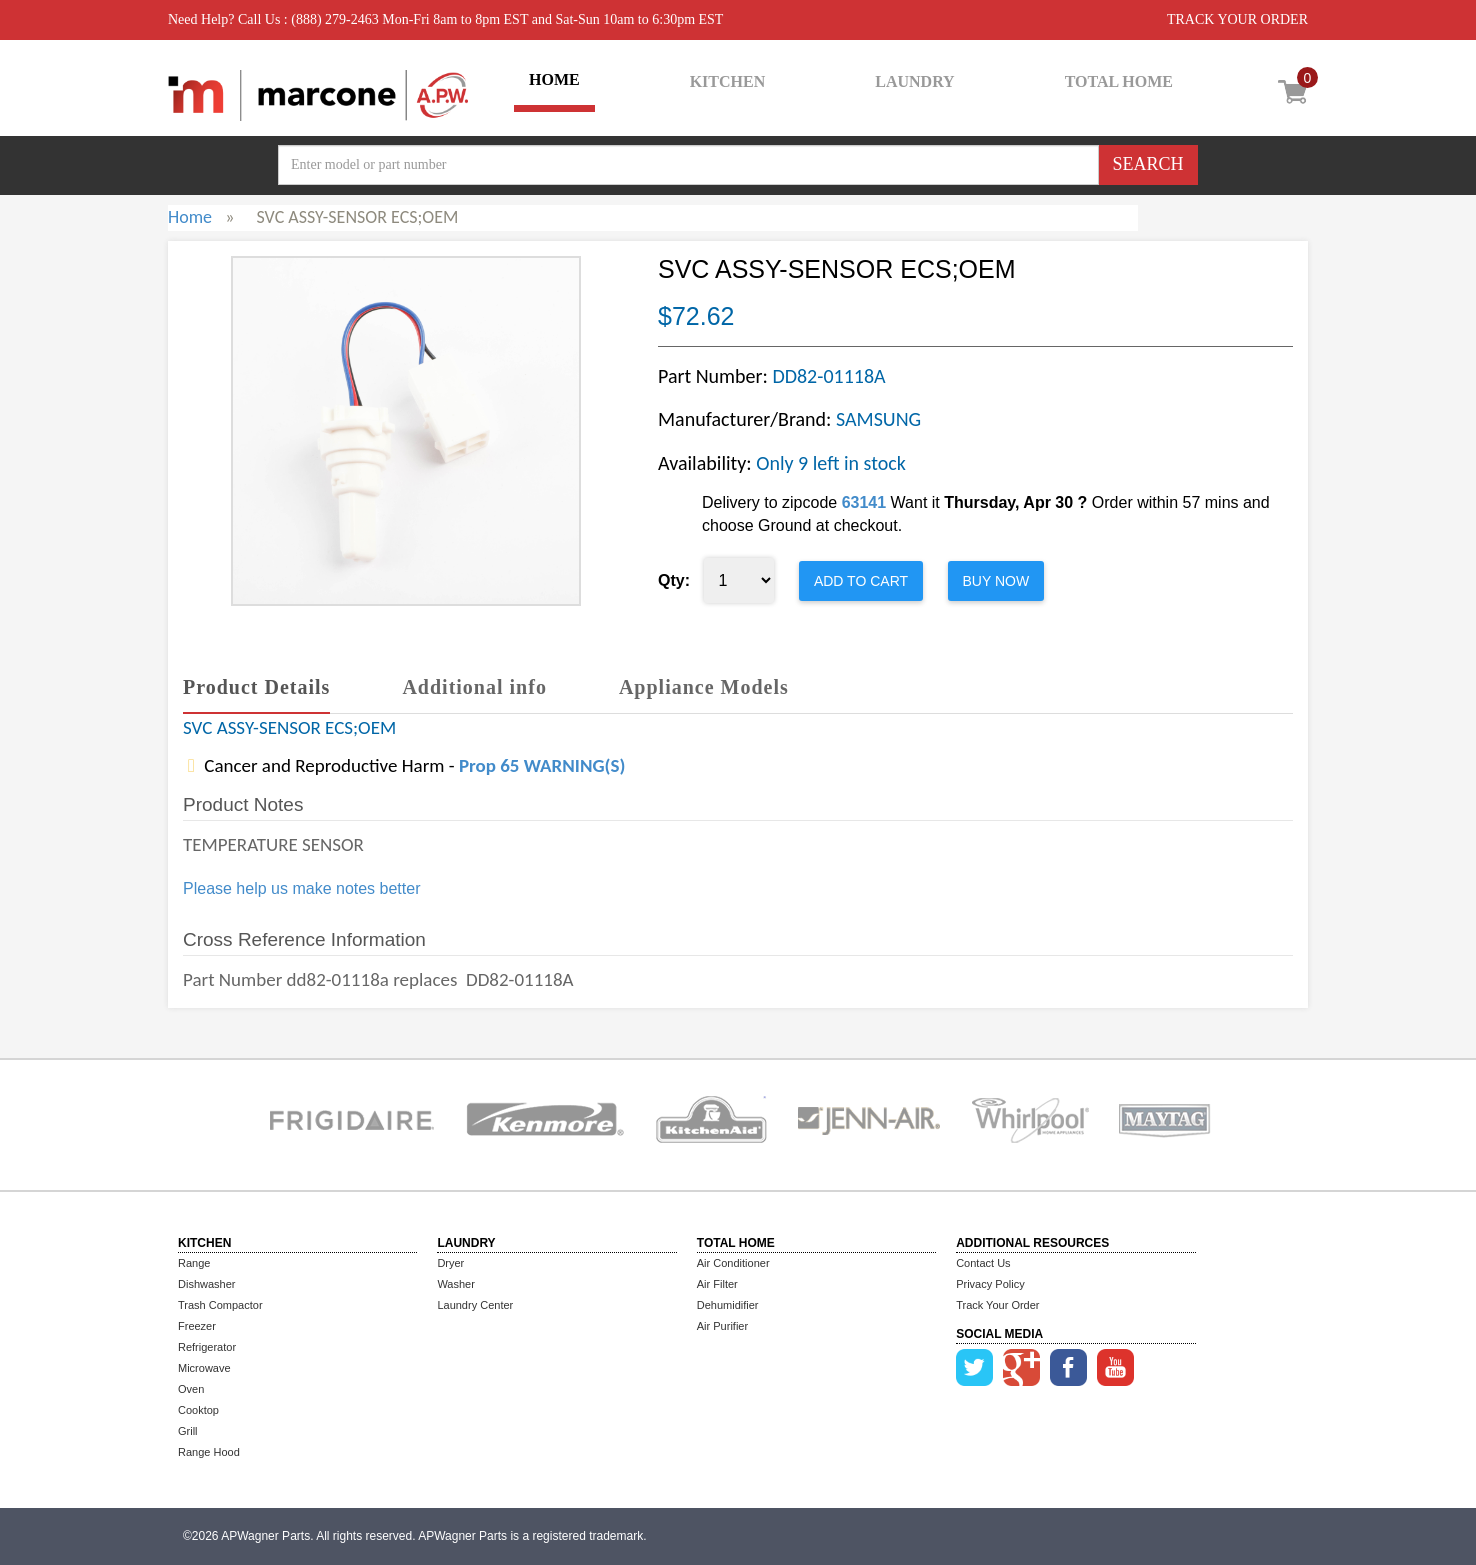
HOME (554, 79)
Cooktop (198, 1410)
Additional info (474, 687)
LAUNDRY (914, 81)
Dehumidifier (728, 1305)
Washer (456, 1284)
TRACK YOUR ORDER (1237, 19)
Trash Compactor (220, 1305)
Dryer (450, 1263)
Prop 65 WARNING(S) (542, 765)
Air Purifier (722, 1326)
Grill (188, 1431)
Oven (191, 1389)
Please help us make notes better (301, 888)
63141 (864, 502)
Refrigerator (207, 1347)
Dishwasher (206, 1284)
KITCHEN (728, 81)
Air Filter (717, 1284)
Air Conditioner (733, 1263)
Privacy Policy (990, 1284)
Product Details (256, 687)
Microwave (204, 1368)
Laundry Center (475, 1305)
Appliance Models (704, 687)
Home (190, 217)
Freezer (197, 1326)
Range (194, 1263)
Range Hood (209, 1452)
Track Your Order (997, 1305)
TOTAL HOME (1119, 81)
